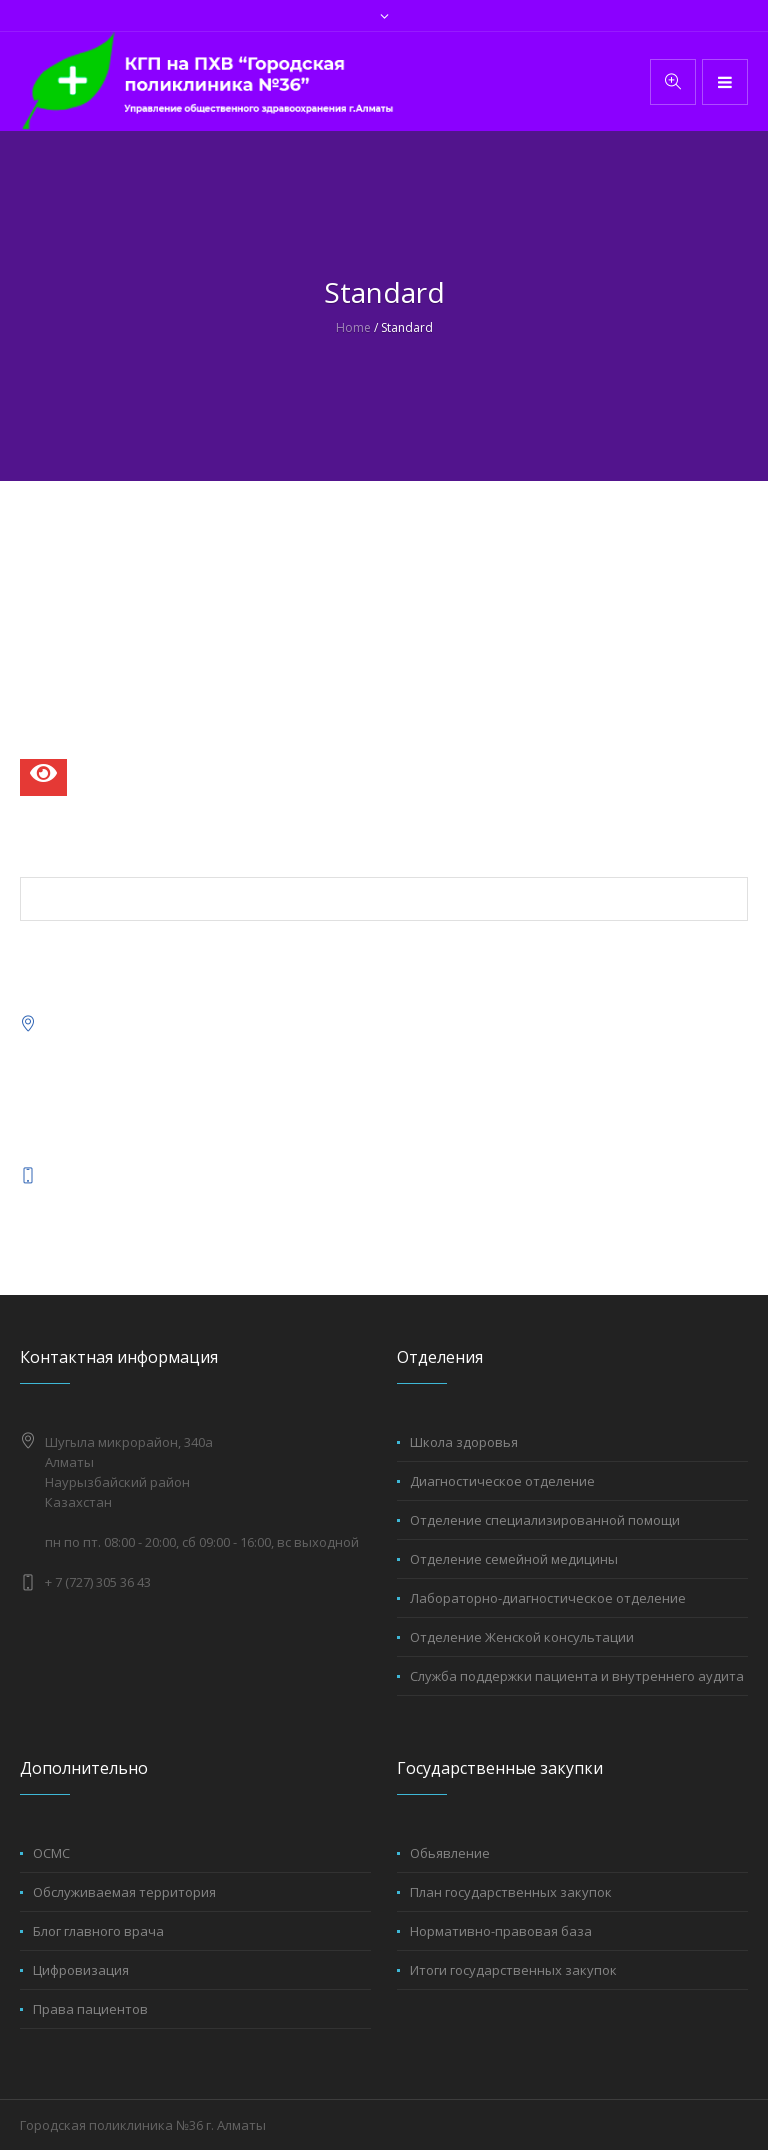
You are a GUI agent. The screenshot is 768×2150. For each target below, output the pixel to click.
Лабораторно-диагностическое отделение (548, 1598)
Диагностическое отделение (502, 1481)
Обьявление (450, 1853)
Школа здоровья (464, 1442)
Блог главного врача (98, 1931)
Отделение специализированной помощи (545, 1520)
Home (353, 327)
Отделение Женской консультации (522, 1637)
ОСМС (51, 1853)
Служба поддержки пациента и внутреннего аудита (577, 1676)
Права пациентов (90, 2009)
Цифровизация (81, 1970)
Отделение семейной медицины (514, 1559)
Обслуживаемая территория (124, 1892)
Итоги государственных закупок (513, 1970)
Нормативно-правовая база (501, 1931)
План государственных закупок (511, 1892)
